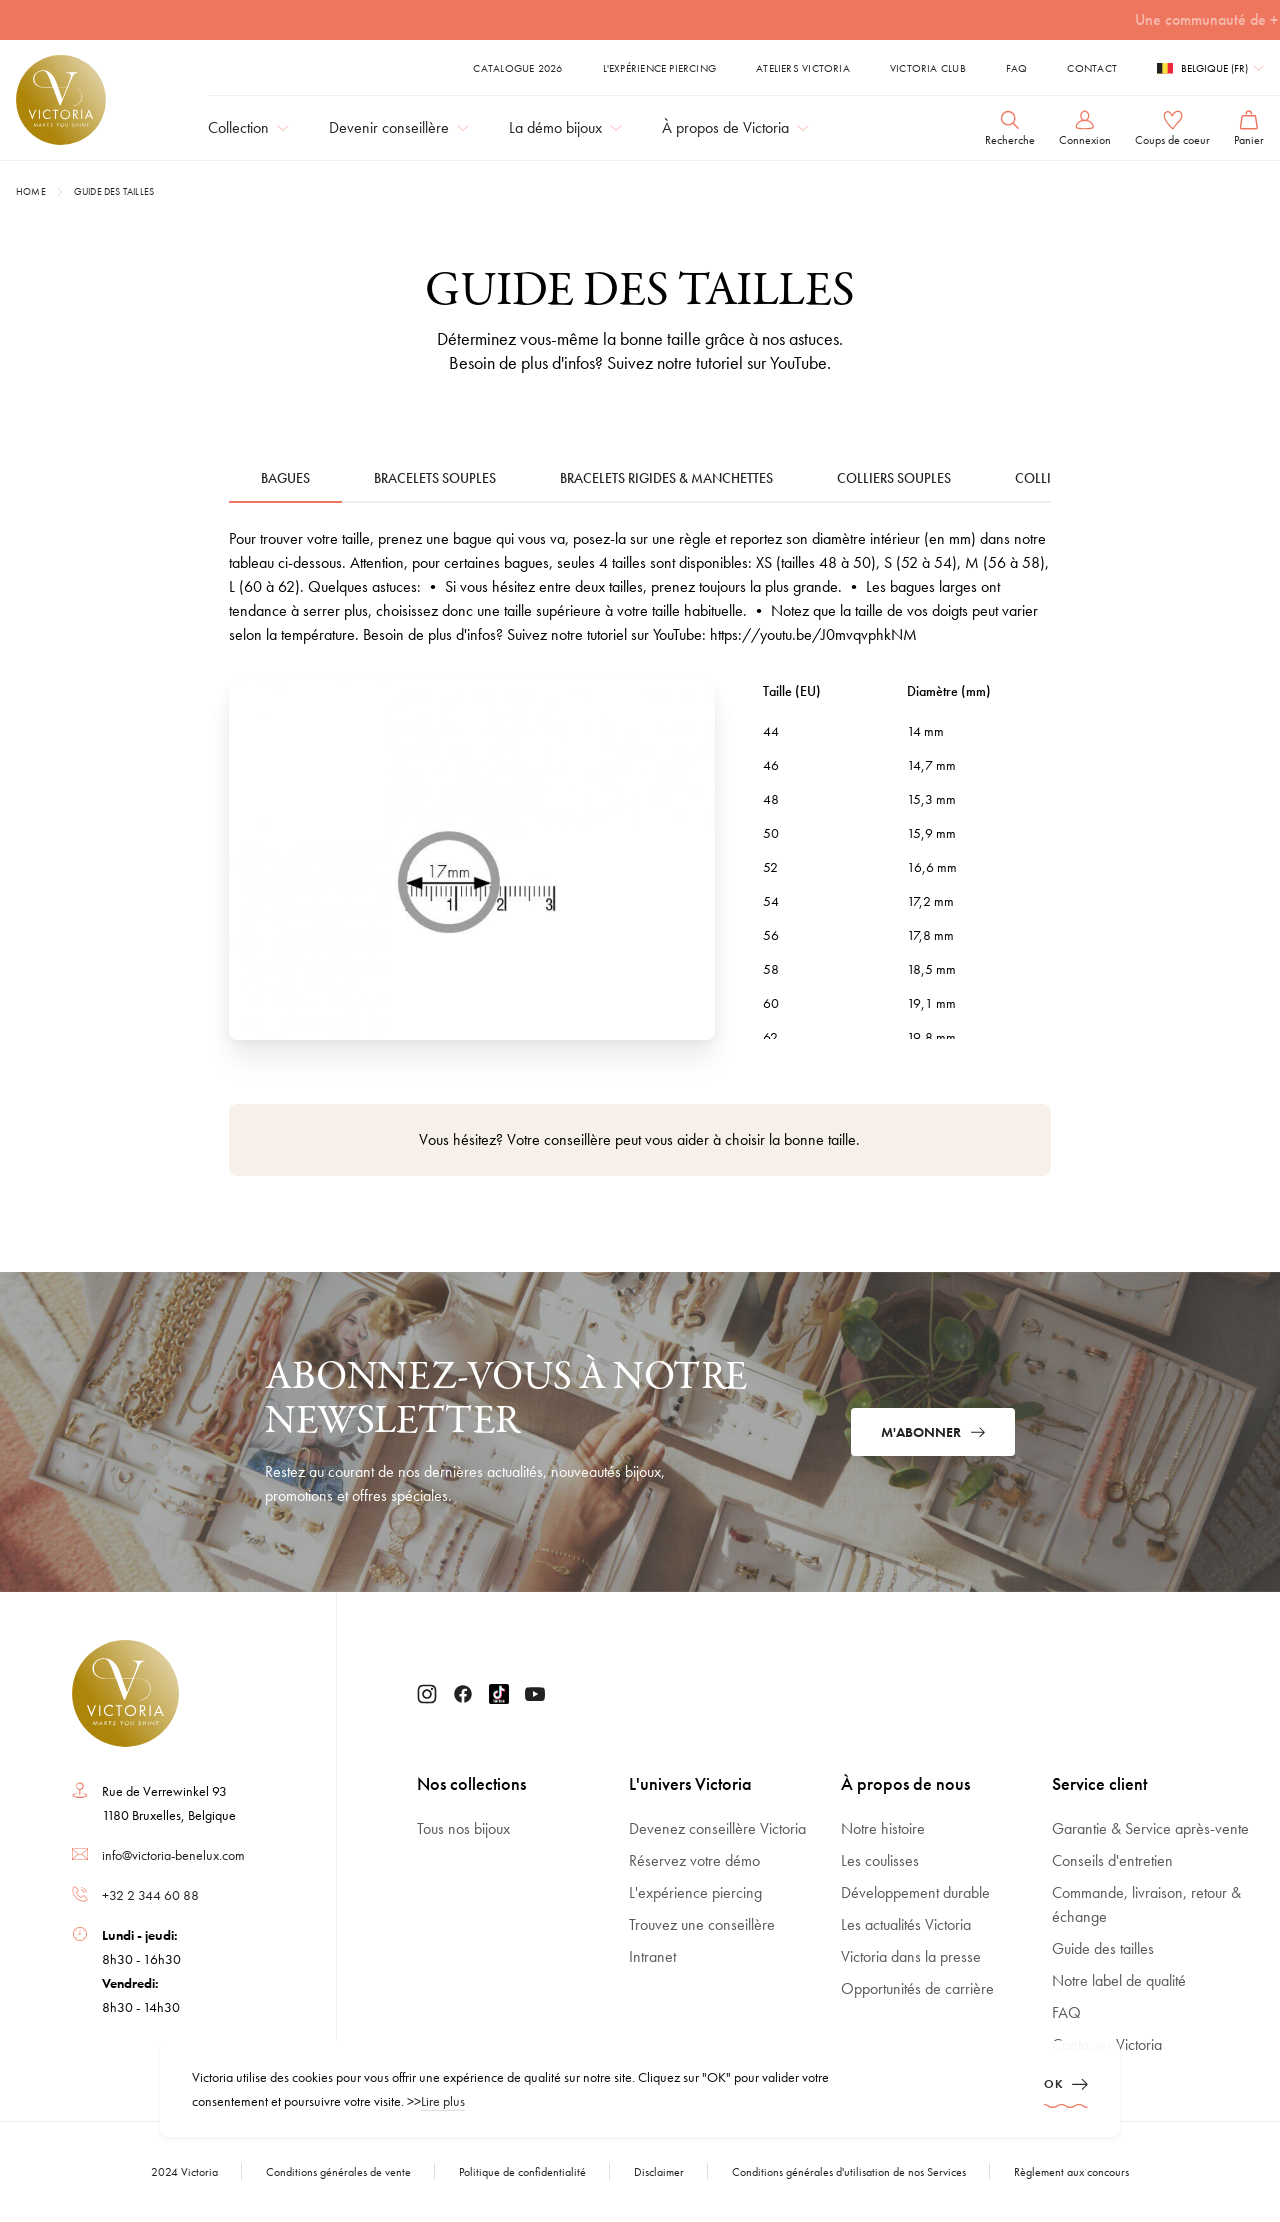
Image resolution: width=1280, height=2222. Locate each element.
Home (31, 191)
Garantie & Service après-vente (1150, 1828)
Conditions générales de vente (338, 2172)
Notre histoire (883, 1828)
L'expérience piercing (660, 68)
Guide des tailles (114, 191)
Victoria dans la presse (911, 1956)
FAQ (1017, 68)
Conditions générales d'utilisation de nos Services (849, 2172)
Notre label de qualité (1119, 1980)
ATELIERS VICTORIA (803, 68)
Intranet (652, 1956)
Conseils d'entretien (1112, 1860)
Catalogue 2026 (517, 68)
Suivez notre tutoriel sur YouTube (717, 362)
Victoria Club (928, 68)
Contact (1092, 68)
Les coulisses (880, 1860)
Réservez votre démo (694, 1860)
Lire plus (443, 2101)
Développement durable (915, 1892)
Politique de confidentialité (522, 2172)
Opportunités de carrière (917, 1988)
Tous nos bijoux (463, 1828)
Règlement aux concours (1071, 2172)
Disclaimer (659, 2172)
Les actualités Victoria (906, 1924)
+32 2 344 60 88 (150, 1895)
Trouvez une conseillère (702, 1924)
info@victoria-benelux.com (173, 1855)
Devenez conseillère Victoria (717, 1828)
